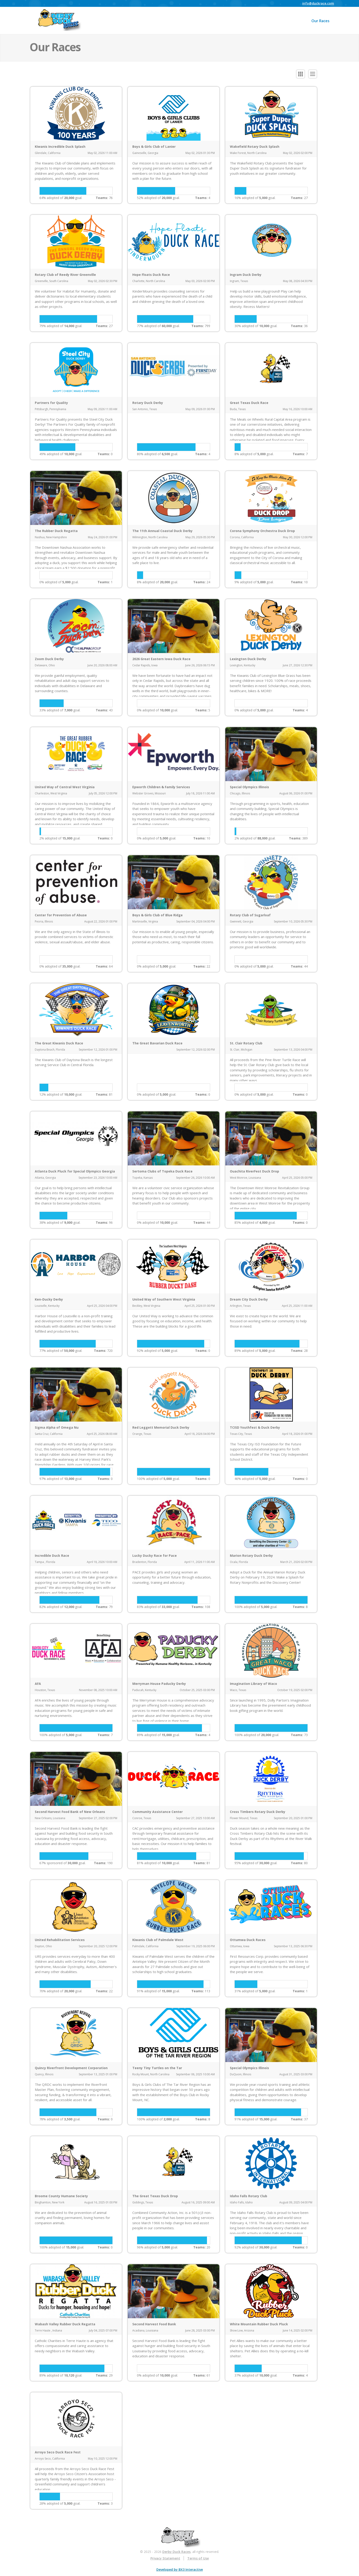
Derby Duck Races (176, 2551)
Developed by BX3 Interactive (179, 2569)
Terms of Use (198, 2558)
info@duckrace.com (318, 3)
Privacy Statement (165, 2558)
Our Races (320, 20)
